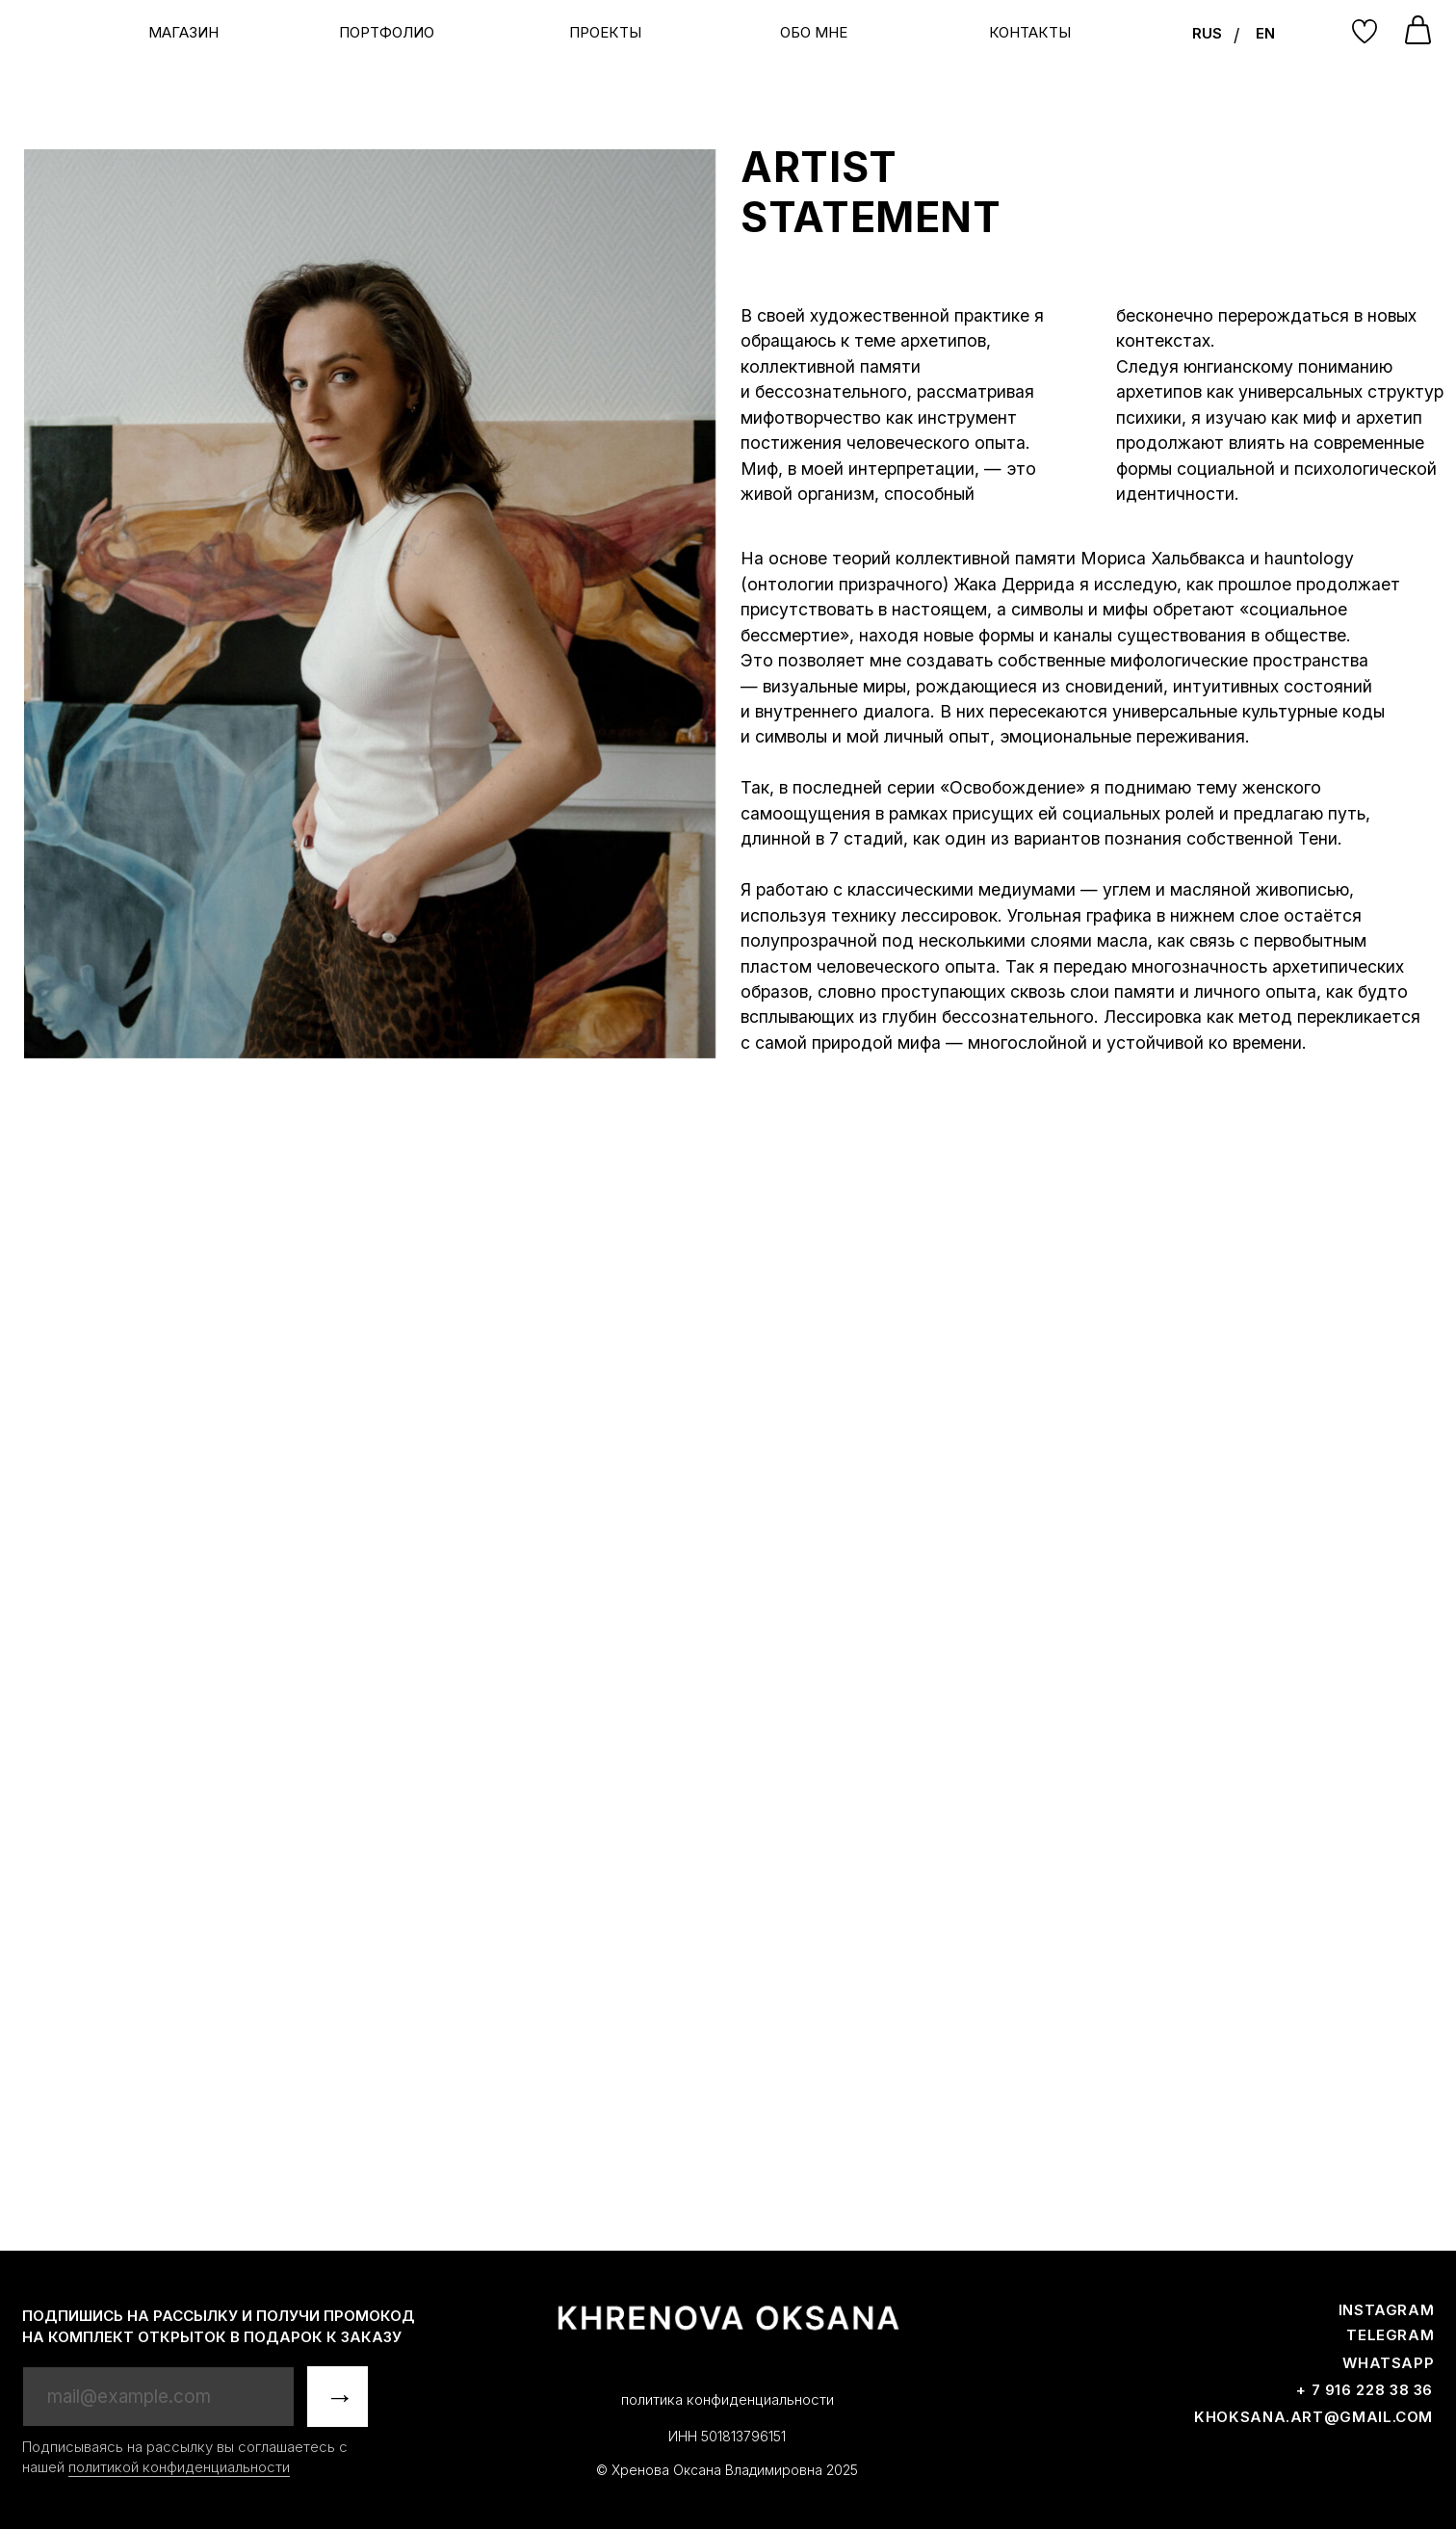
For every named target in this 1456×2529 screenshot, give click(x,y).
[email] (159, 2396)
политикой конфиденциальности (179, 2467)
